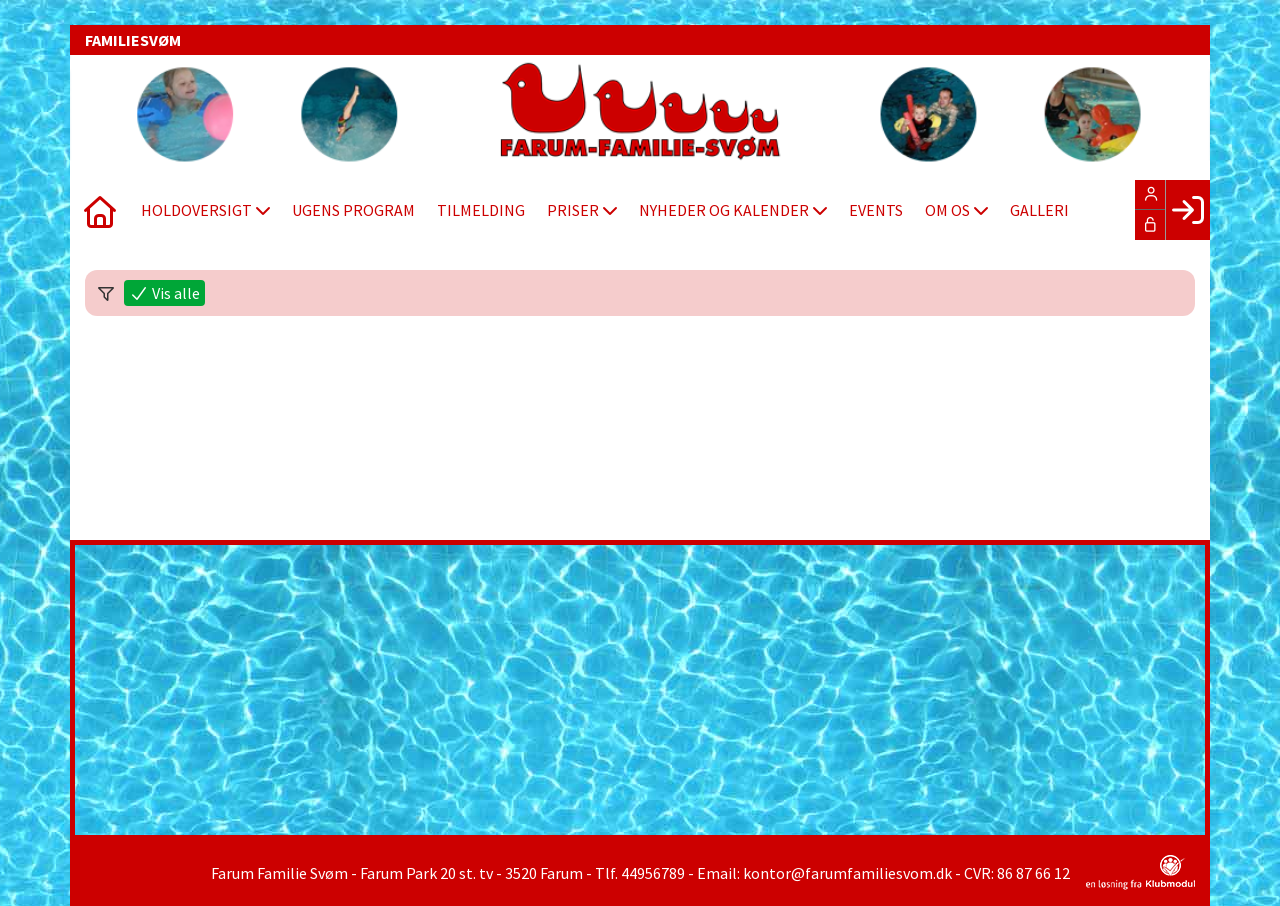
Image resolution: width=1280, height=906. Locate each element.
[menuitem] (100, 210)
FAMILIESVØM (133, 40)
